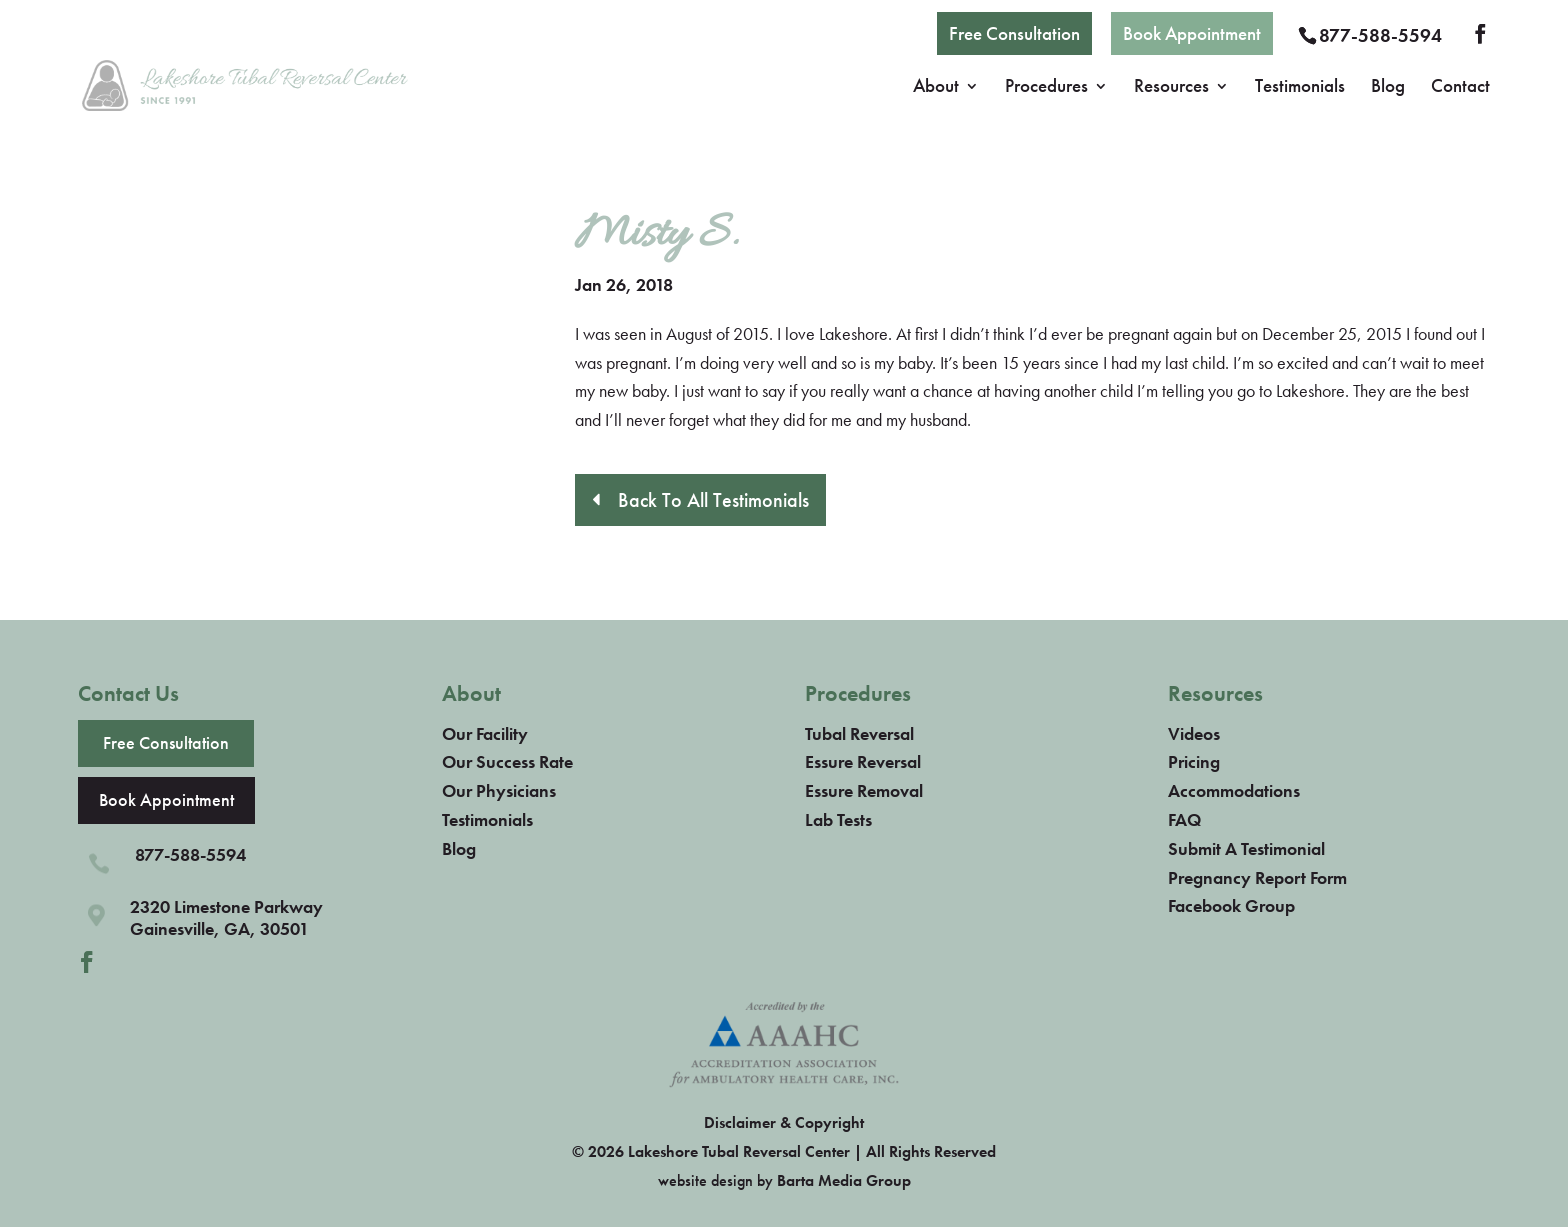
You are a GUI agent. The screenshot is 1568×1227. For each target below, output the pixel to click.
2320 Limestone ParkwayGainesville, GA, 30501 (226, 917)
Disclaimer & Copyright (784, 1122)
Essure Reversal (863, 761)
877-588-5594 (1380, 35)
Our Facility (485, 733)
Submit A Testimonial (1246, 848)
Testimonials (1300, 88)
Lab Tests (838, 819)
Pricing (1194, 761)
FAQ (1184, 819)
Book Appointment (1192, 33)
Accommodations (1234, 790)
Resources (1171, 88)
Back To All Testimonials (713, 500)
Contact (1460, 88)
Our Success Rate (507, 761)
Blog (1388, 88)
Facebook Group (1231, 905)
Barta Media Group (844, 1180)
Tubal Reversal (859, 733)
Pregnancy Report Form (1257, 877)
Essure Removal (864, 790)
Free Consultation (1014, 33)
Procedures (1046, 88)
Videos (1194, 733)
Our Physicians (499, 790)
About (936, 88)
